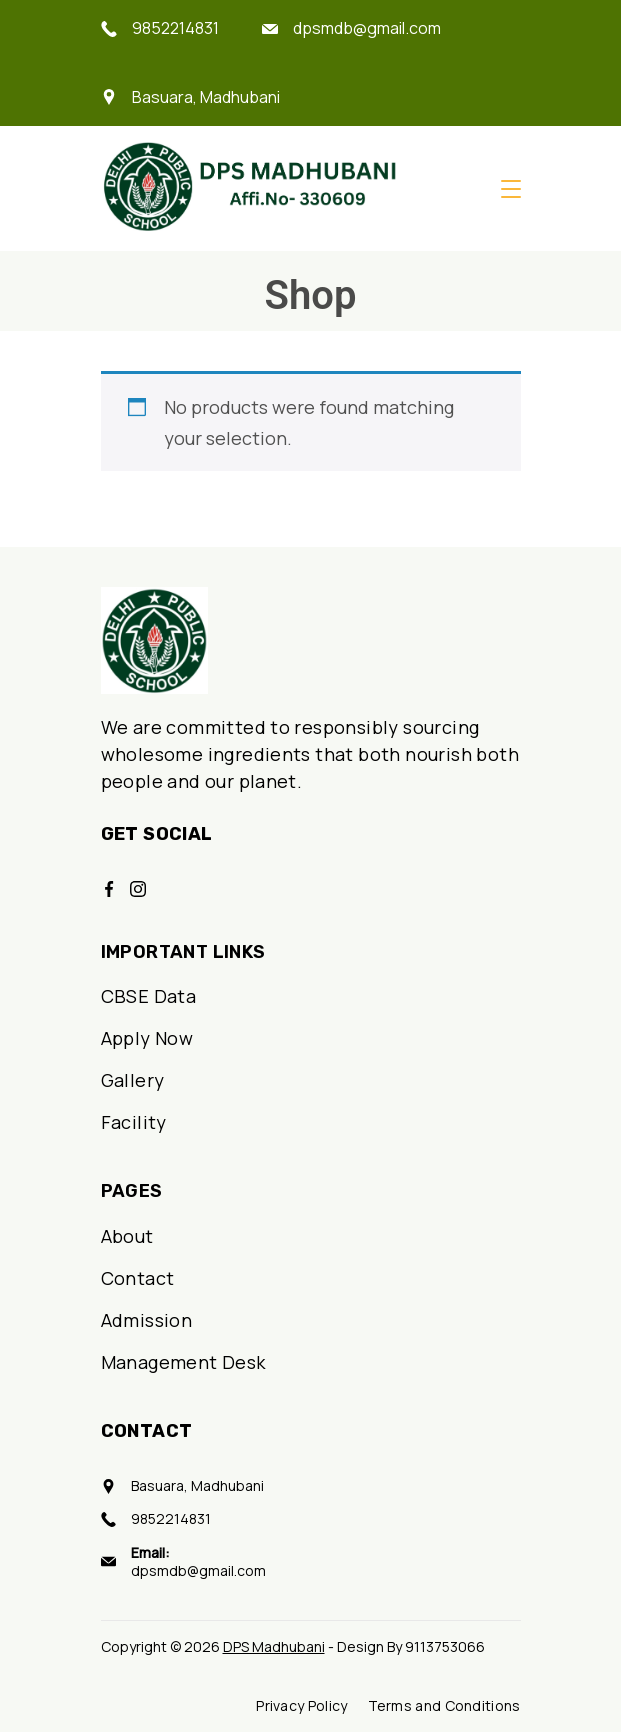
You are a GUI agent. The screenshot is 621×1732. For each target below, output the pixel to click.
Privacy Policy (301, 1706)
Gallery (133, 1080)
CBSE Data (149, 996)
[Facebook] (109, 889)
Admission (147, 1320)
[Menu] (511, 189)
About (127, 1236)
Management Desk (183, 1362)
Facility (134, 1122)
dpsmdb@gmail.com (367, 28)
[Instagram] (138, 889)
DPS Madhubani (274, 1646)
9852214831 (175, 28)
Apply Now (147, 1038)
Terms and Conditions (444, 1706)
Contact (138, 1278)
